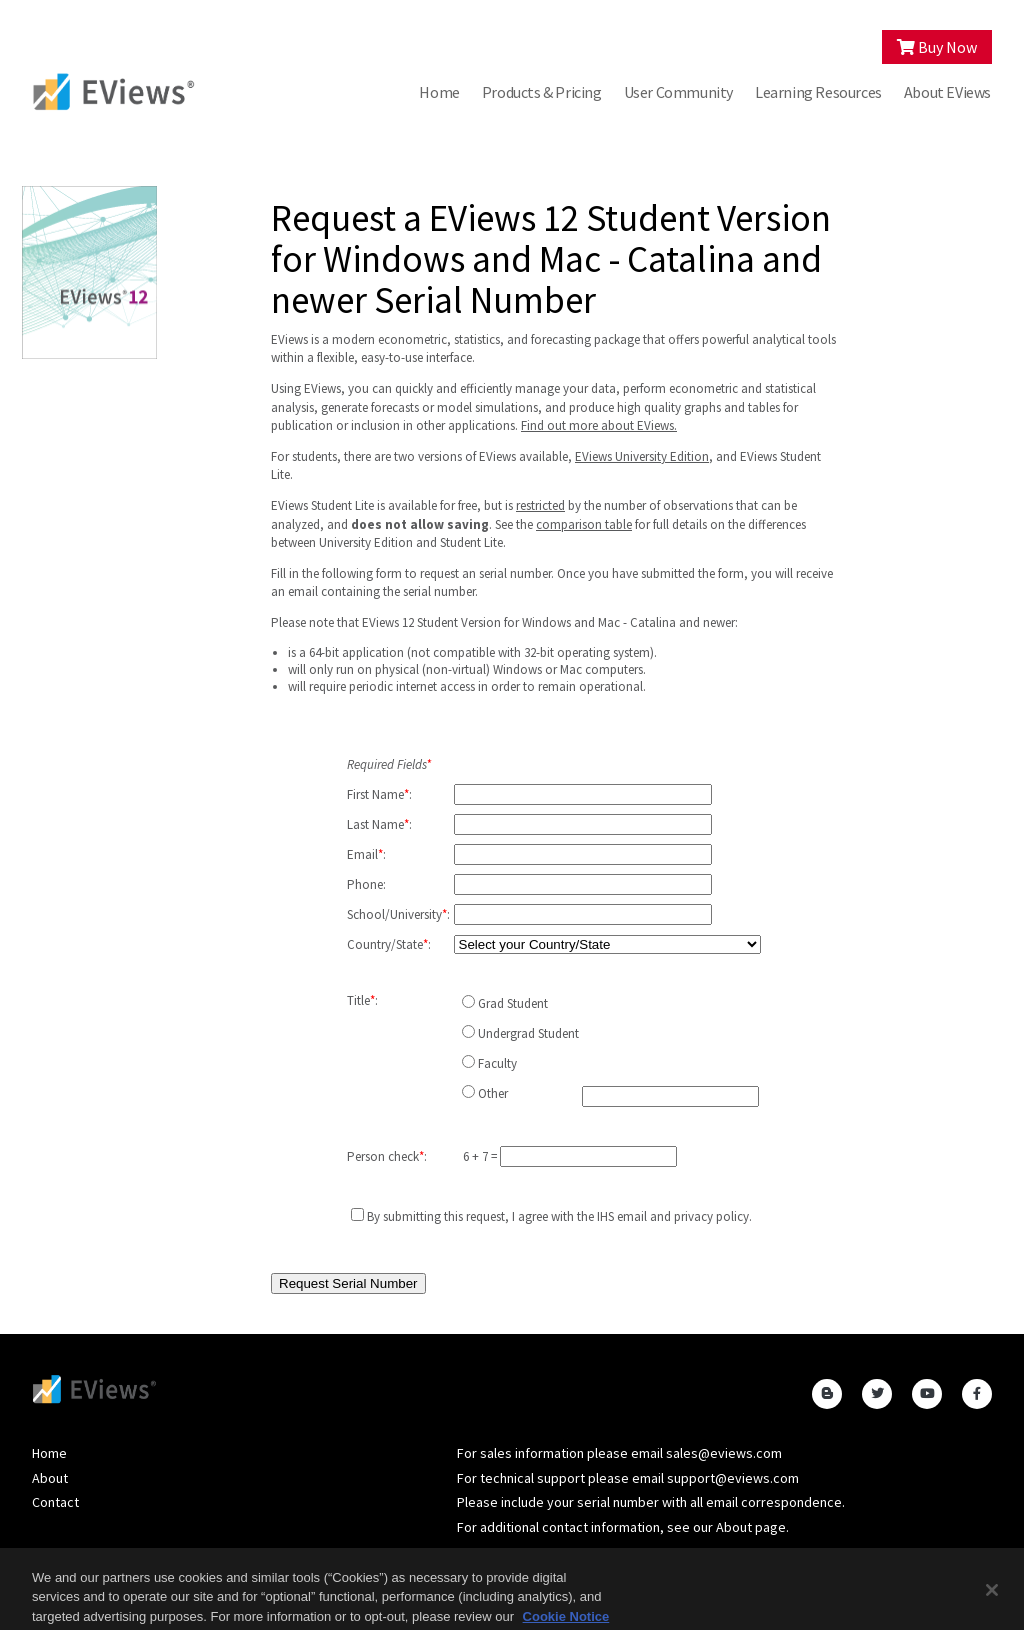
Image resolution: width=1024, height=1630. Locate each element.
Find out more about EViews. (599, 425)
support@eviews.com (733, 1478)
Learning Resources (818, 92)
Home (439, 92)
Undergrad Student (528, 1033)
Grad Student (513, 1003)
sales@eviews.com (724, 1453)
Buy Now (937, 47)
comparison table (584, 524)
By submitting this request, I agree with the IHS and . (559, 1216)
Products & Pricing (542, 92)
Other (493, 1093)
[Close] (992, 1601)
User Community (678, 92)
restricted (540, 505)
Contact (55, 1502)
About (50, 1478)
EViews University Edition (642, 456)
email (632, 1216)
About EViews (947, 92)
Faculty (497, 1063)
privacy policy (711, 1216)
